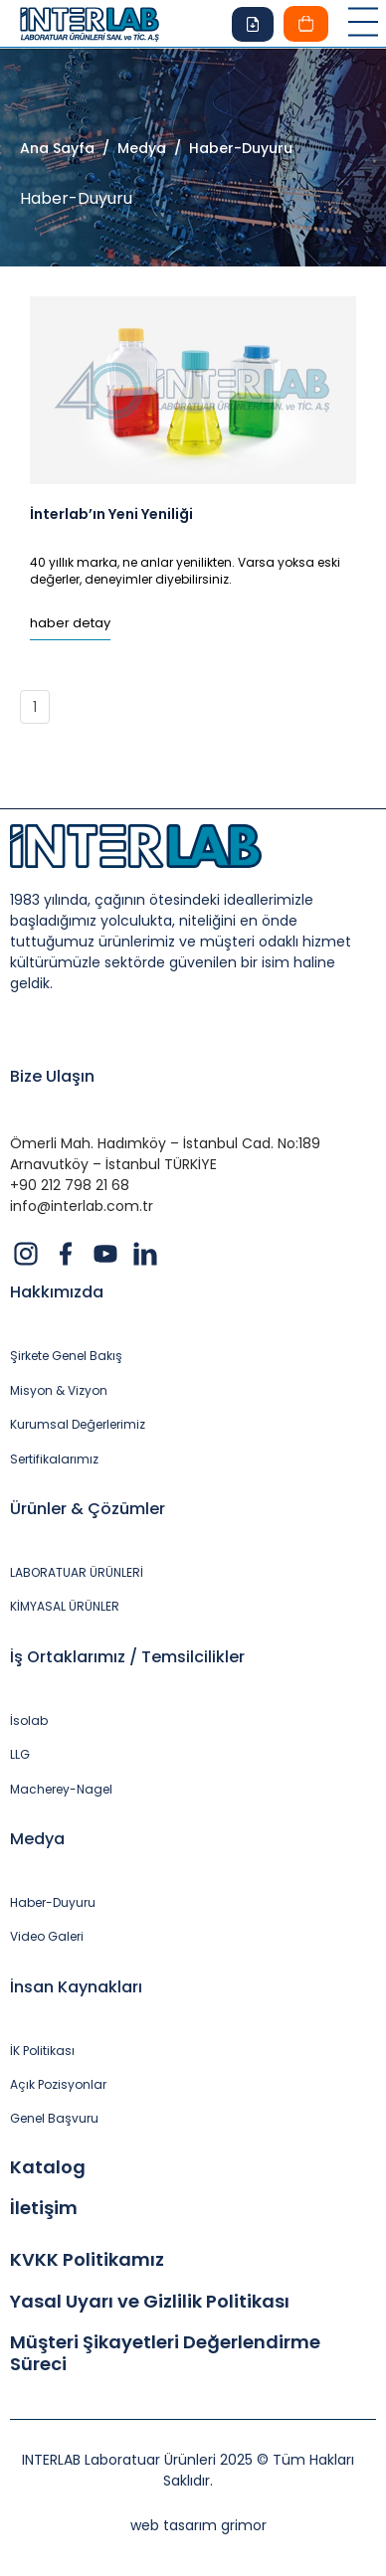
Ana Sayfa (57, 148)
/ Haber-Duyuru (229, 148)
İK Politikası (42, 2051)
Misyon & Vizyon (58, 1391)
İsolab (29, 1721)
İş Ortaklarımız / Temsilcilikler (127, 1656)
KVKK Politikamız (87, 2260)
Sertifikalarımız (54, 1459)
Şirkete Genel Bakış (66, 1356)
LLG (20, 1755)
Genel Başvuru (54, 2119)
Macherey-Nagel (61, 1790)
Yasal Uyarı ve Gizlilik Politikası (150, 2302)
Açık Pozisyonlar (58, 2085)
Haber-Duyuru (53, 1903)
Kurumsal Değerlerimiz (77, 1425)
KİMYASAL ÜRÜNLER (64, 1607)
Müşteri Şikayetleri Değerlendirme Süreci (165, 2352)
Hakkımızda (56, 1292)
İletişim (44, 2208)
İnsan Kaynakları (76, 1986)
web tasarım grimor (198, 2525)
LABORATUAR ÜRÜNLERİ (76, 1573)
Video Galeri (47, 1937)
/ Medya (130, 148)
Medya (37, 1838)
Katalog (48, 2167)
